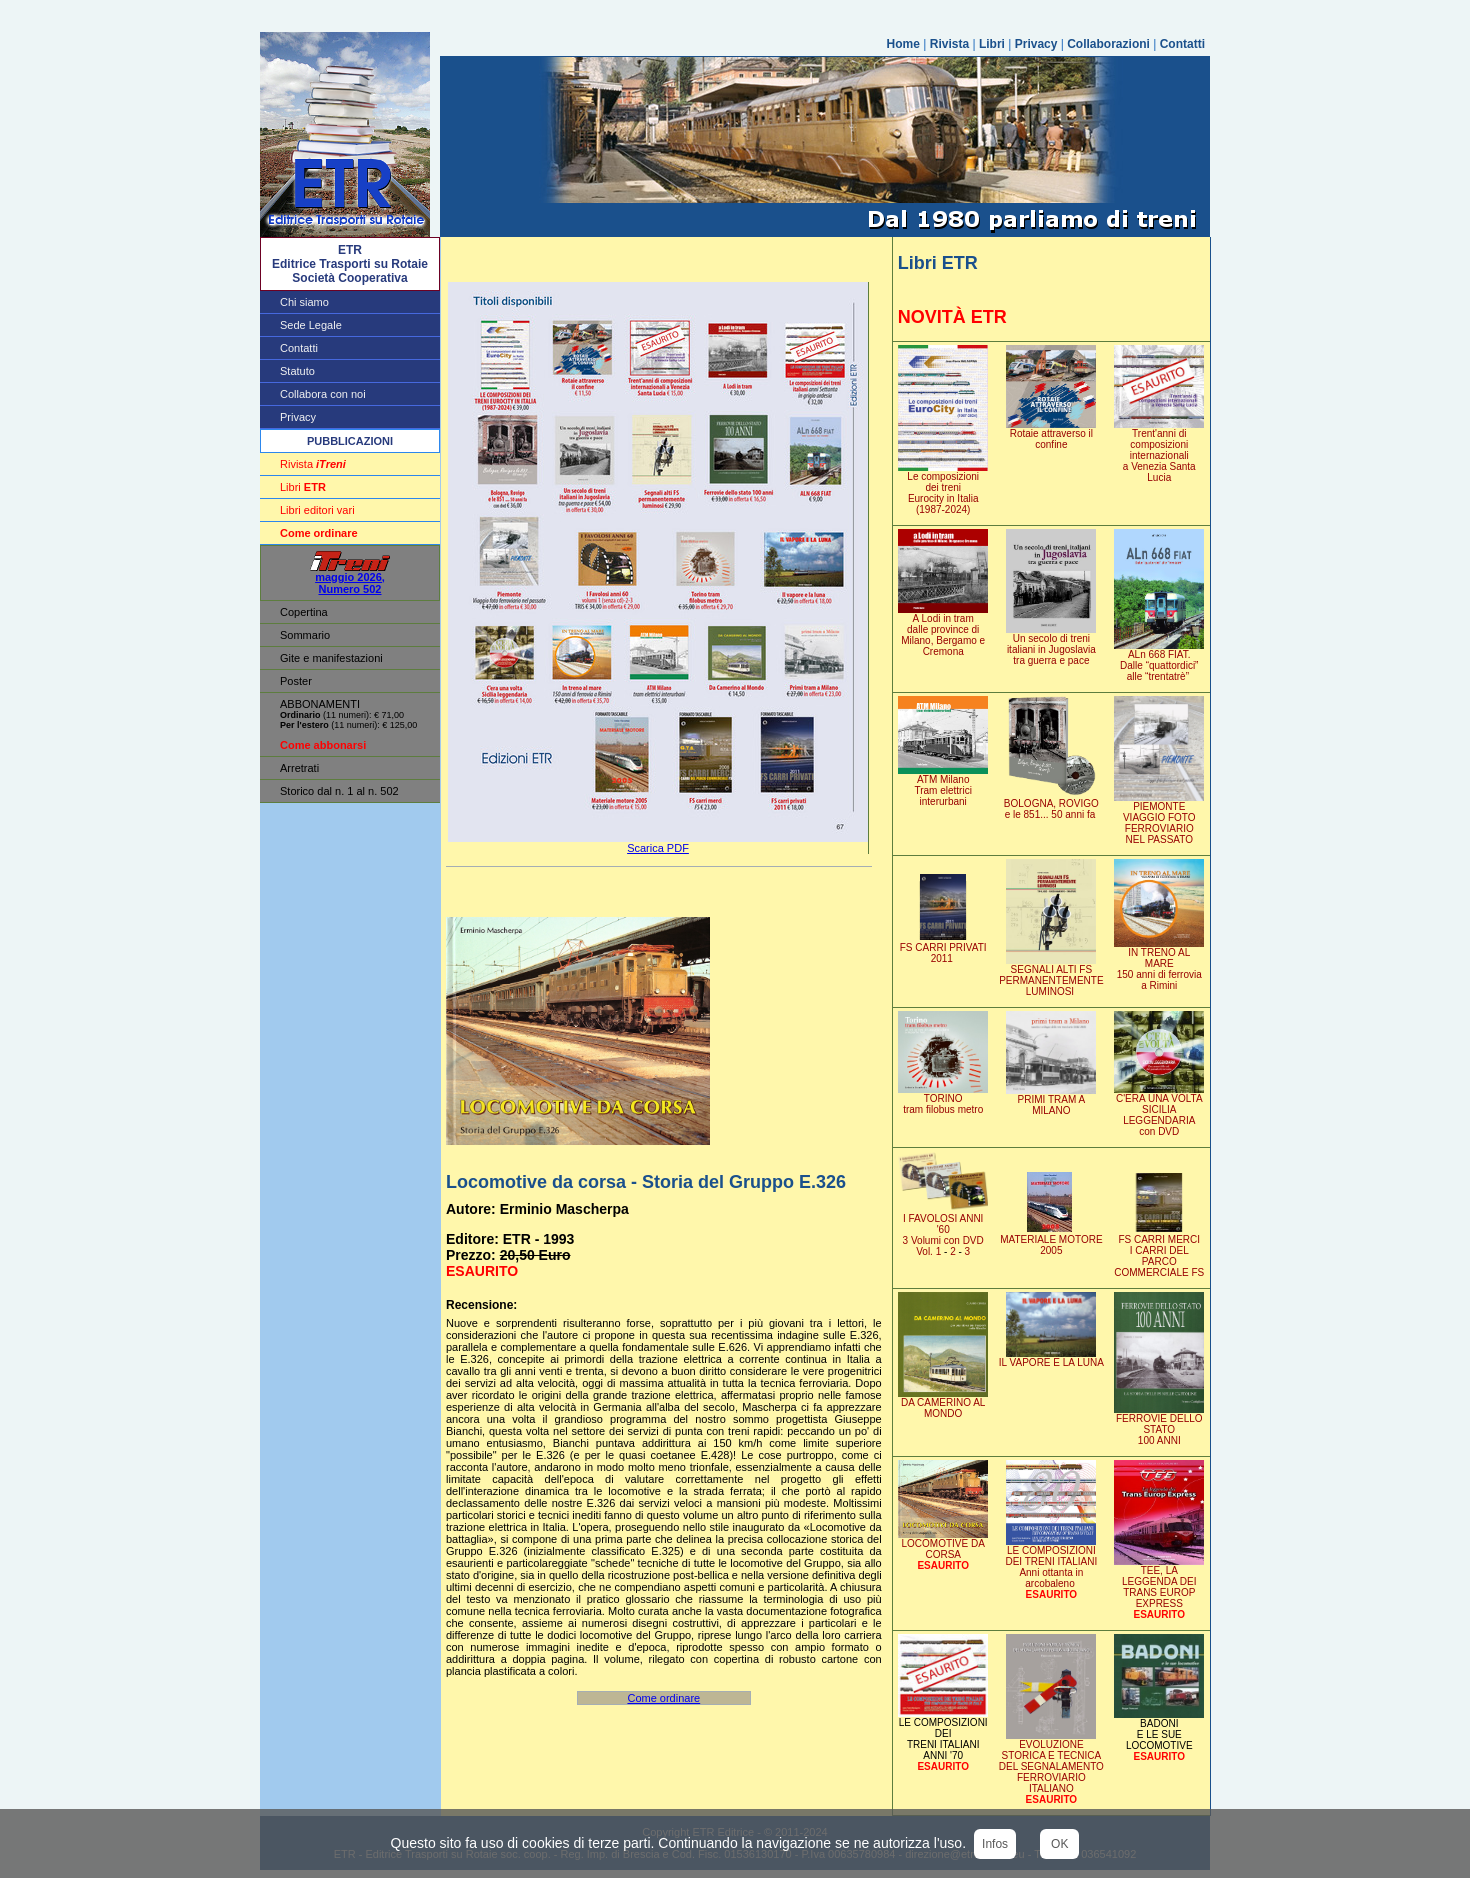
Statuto (297, 371)
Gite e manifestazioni (331, 658)
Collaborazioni (1108, 44)
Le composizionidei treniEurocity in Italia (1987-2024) (943, 488)
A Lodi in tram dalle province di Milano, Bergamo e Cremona (943, 630)
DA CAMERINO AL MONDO (943, 1403)
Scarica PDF (658, 848)
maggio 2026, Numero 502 (350, 578)
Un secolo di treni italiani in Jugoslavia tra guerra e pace (1051, 645)
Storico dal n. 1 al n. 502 (339, 791)
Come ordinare (663, 1698)
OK (1059, 1844)
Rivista (949, 44)
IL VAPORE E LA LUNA (1051, 1358)
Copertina (304, 612)
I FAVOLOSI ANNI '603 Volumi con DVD (943, 1230)
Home (903, 44)
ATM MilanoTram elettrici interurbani (943, 786)
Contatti (1182, 44)
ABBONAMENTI (320, 704)
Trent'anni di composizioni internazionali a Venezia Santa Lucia (1159, 451)
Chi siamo (304, 302)
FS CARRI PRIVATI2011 (943, 948)
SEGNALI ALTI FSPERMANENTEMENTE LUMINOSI (1051, 976)
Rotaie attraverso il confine (1051, 434)
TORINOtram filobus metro (943, 1099)
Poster (296, 681)
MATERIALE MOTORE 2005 (1051, 1240)
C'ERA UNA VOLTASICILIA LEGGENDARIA (1159, 1110)
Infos (995, 1844)
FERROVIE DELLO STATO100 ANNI (1159, 1425)
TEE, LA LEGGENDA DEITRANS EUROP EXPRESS (1159, 1582)
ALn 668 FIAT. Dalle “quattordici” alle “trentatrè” (1159, 661)
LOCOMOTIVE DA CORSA (943, 1544)
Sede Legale (311, 325)
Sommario (305, 635)
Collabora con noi (323, 394)
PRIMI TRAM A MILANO (1051, 1100)
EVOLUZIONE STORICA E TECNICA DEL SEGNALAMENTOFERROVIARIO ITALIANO (1051, 1767)
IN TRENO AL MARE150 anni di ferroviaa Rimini (1159, 964)
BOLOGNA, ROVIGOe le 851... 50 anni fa (1051, 804)
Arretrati (299, 768)
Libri (992, 44)
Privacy (1036, 44)
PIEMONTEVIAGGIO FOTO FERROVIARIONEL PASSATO (1159, 818)
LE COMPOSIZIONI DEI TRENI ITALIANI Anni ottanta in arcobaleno (1051, 1562)
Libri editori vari (317, 510)
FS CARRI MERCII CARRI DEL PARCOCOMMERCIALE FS (1159, 1251)
